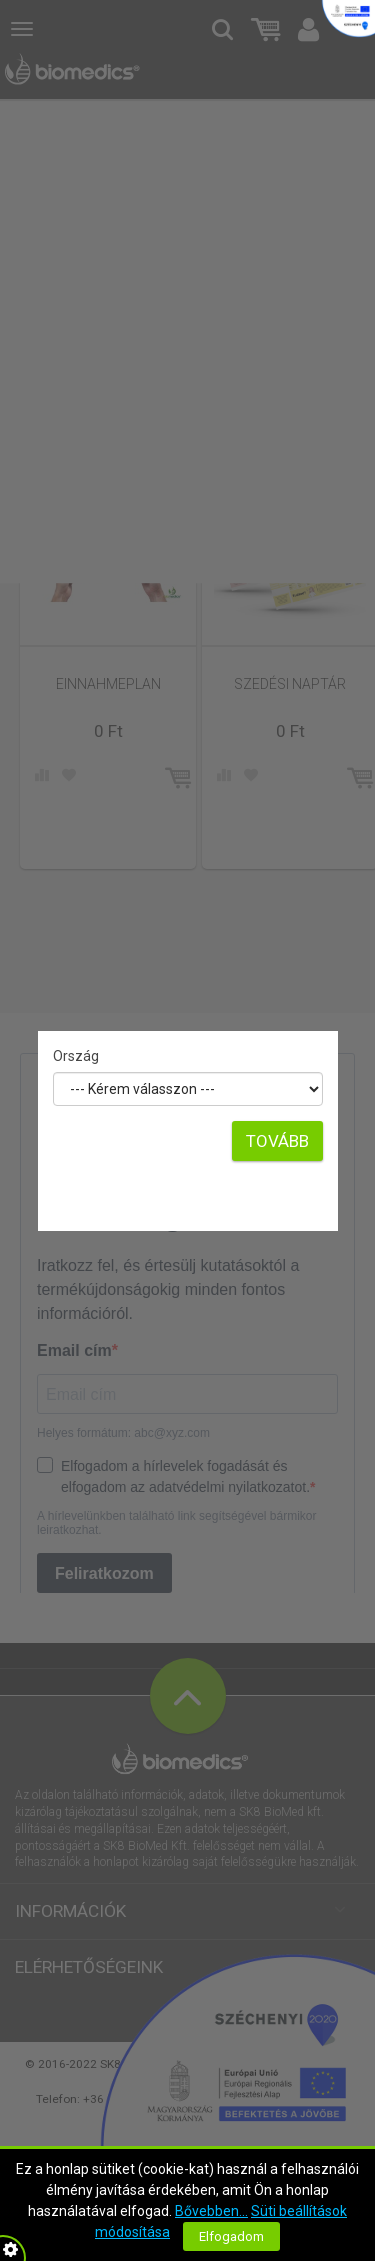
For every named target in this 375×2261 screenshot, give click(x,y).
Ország (76, 1056)
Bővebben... (211, 2211)
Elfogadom (231, 2236)
